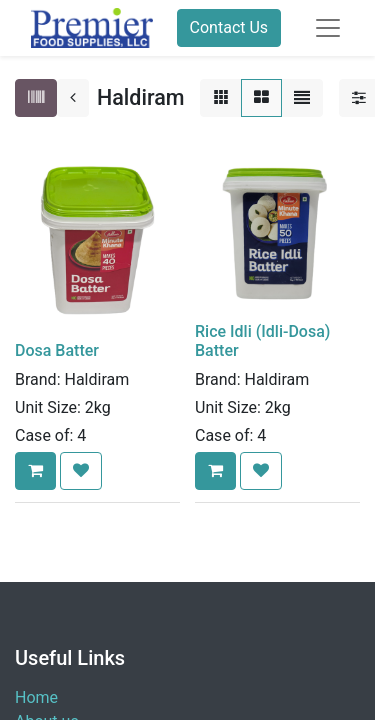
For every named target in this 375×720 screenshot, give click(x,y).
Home (36, 697)
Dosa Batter (57, 350)
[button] (35, 471)
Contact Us (229, 27)
